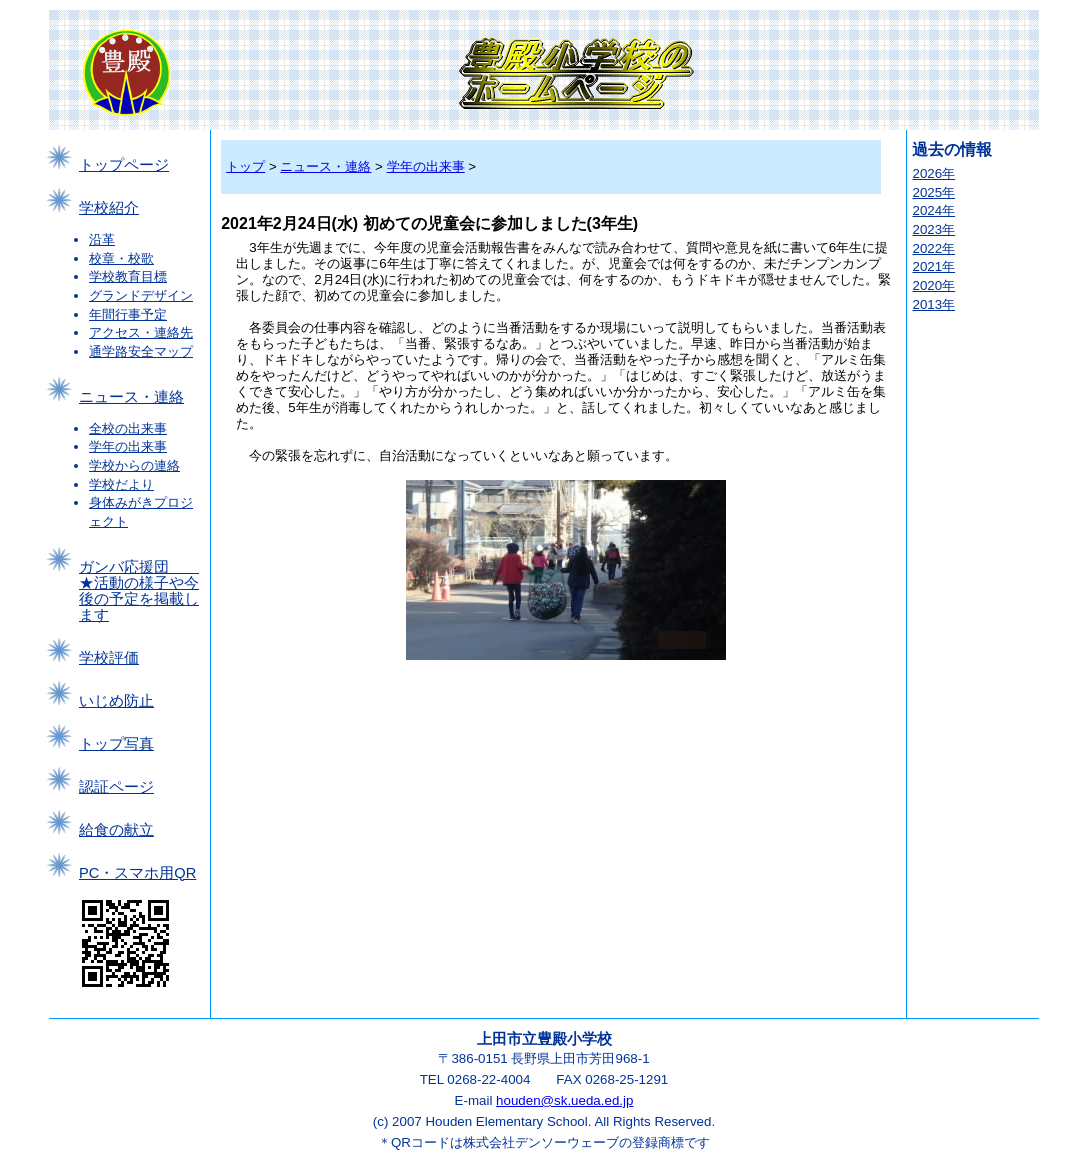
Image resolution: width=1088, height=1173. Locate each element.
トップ (245, 166)
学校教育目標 (128, 276)
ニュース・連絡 (131, 397)
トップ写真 (116, 744)
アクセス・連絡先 (141, 332)
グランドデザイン (141, 295)
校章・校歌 (121, 258)
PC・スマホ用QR (137, 873)
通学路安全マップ (141, 351)
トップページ (124, 165)
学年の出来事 (128, 446)
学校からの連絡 (134, 465)
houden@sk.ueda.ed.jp (564, 1100)
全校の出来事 (128, 428)
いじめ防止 (116, 701)
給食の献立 (116, 830)
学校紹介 (109, 208)
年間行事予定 (128, 314)
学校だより (121, 484)
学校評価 (109, 658)
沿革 (102, 239)
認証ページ (116, 787)
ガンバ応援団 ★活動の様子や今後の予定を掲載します (139, 591)
